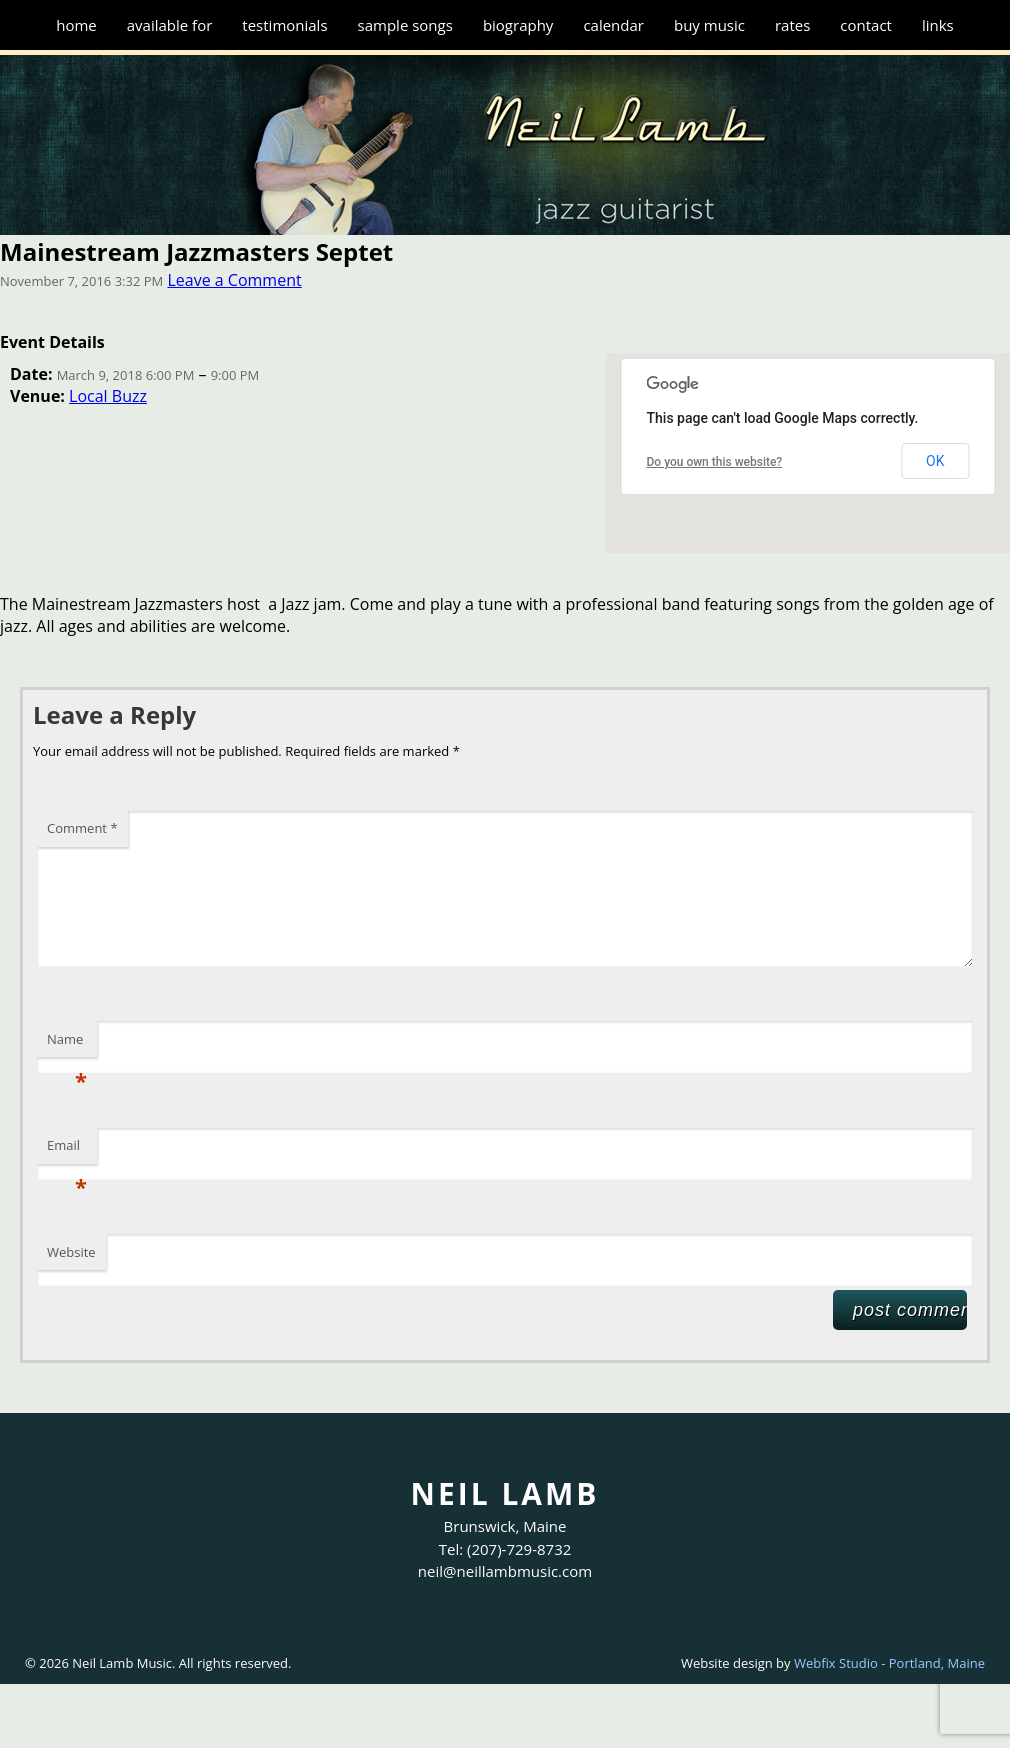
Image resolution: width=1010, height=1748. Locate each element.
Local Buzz (108, 396)
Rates (792, 25)
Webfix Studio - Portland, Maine (889, 1663)
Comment (82, 828)
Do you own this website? (715, 462)
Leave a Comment (234, 280)
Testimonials (284, 25)
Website (71, 1252)
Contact (866, 25)
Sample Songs (405, 25)
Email (67, 1150)
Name (67, 1044)
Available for (170, 25)
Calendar (613, 25)
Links (938, 25)
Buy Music (709, 25)
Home (76, 25)
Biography (518, 25)
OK (935, 461)
